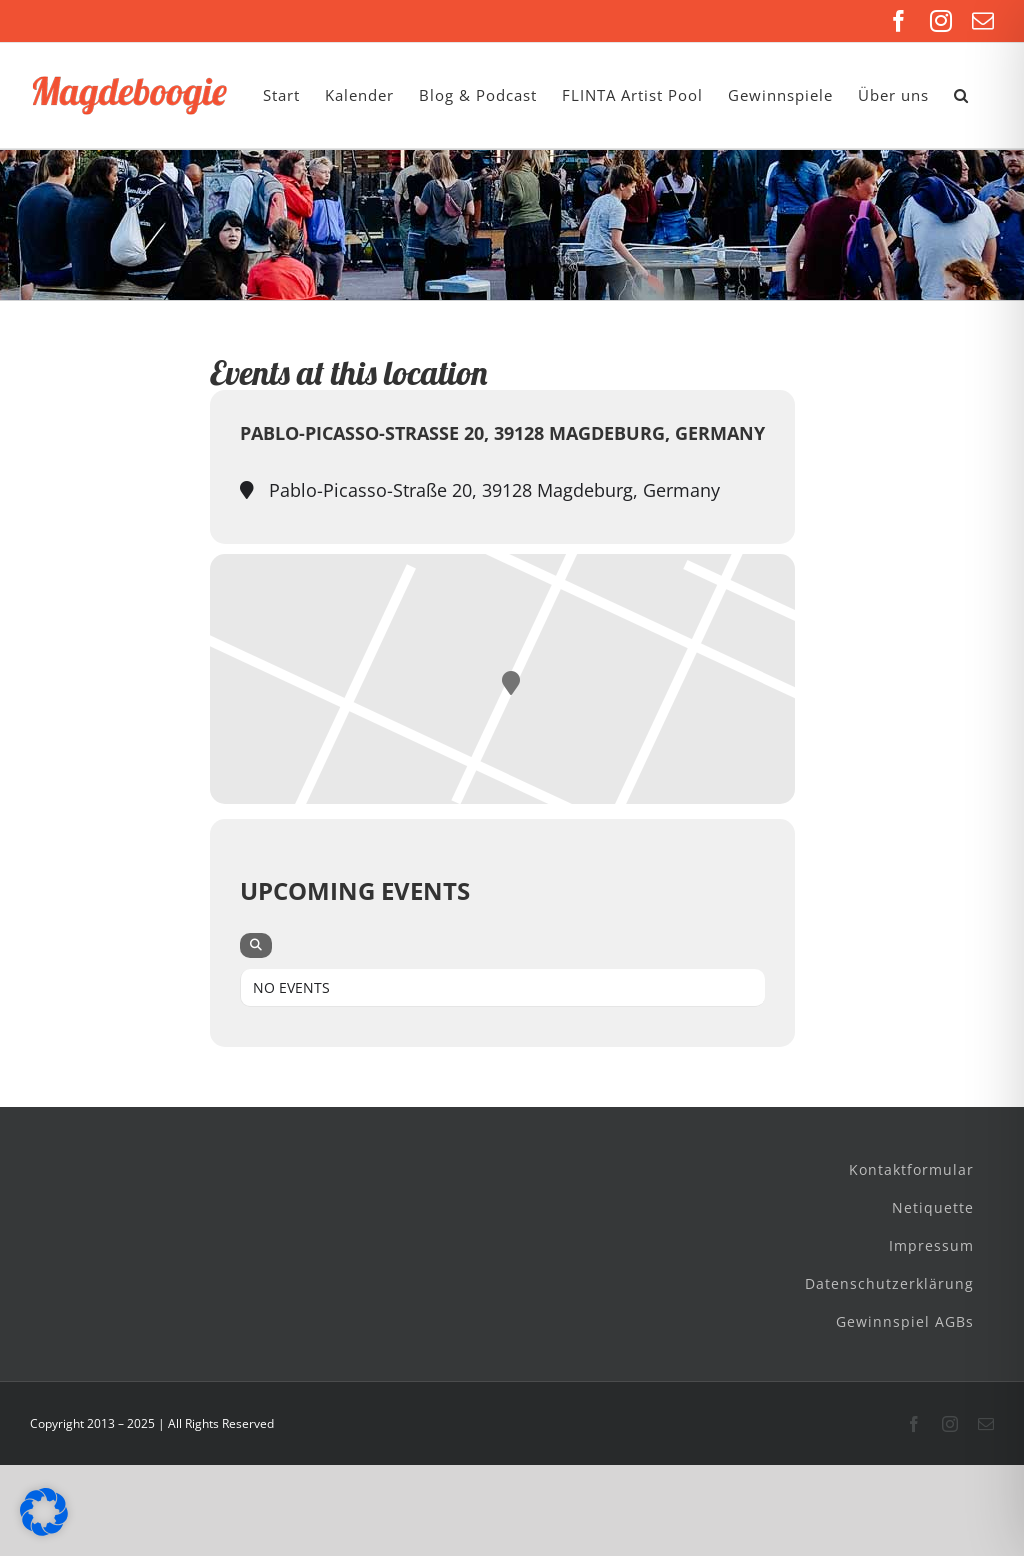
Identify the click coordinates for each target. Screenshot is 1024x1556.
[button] (961, 95)
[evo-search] (256, 945)
